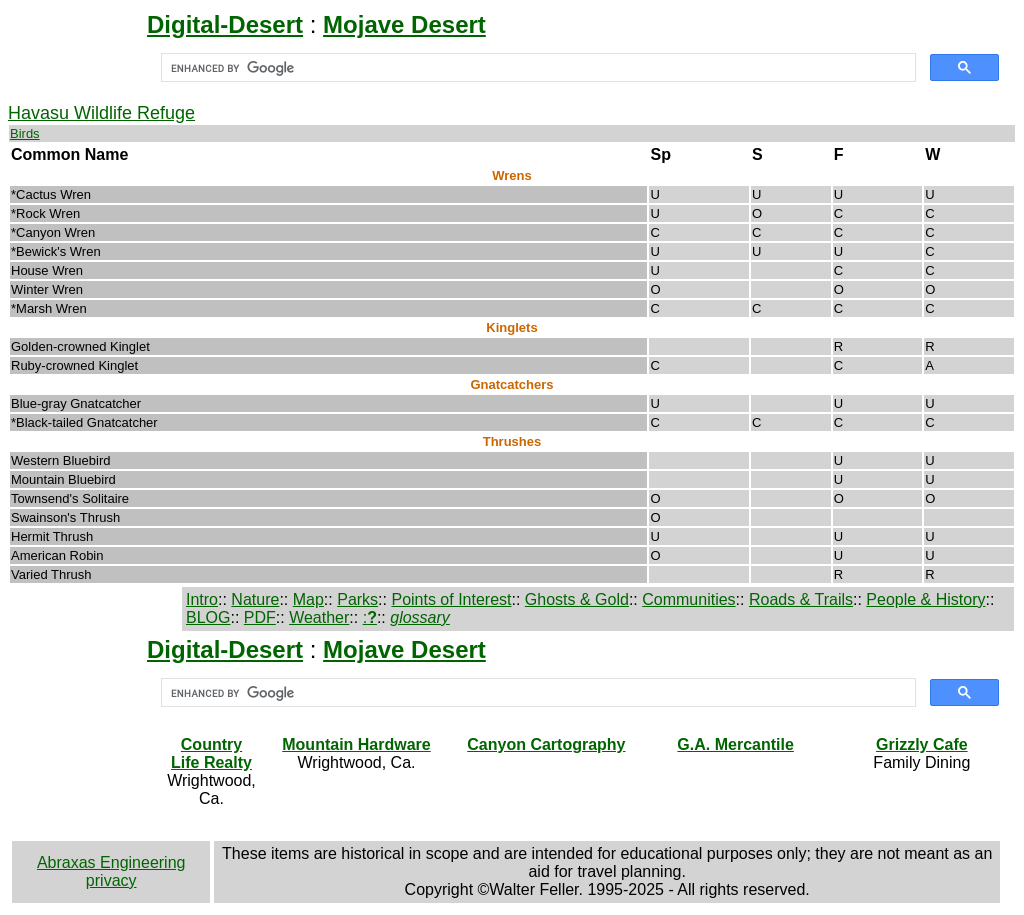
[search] (536, 68)
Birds (25, 133)
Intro (202, 599)
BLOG (208, 617)
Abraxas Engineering (111, 862)
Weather (319, 617)
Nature (255, 599)
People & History (925, 599)
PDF (260, 617)
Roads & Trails (801, 599)
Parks (357, 599)
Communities (688, 599)
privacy (111, 880)
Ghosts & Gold (577, 599)
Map (308, 599)
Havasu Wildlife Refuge (101, 113)
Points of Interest (451, 599)
